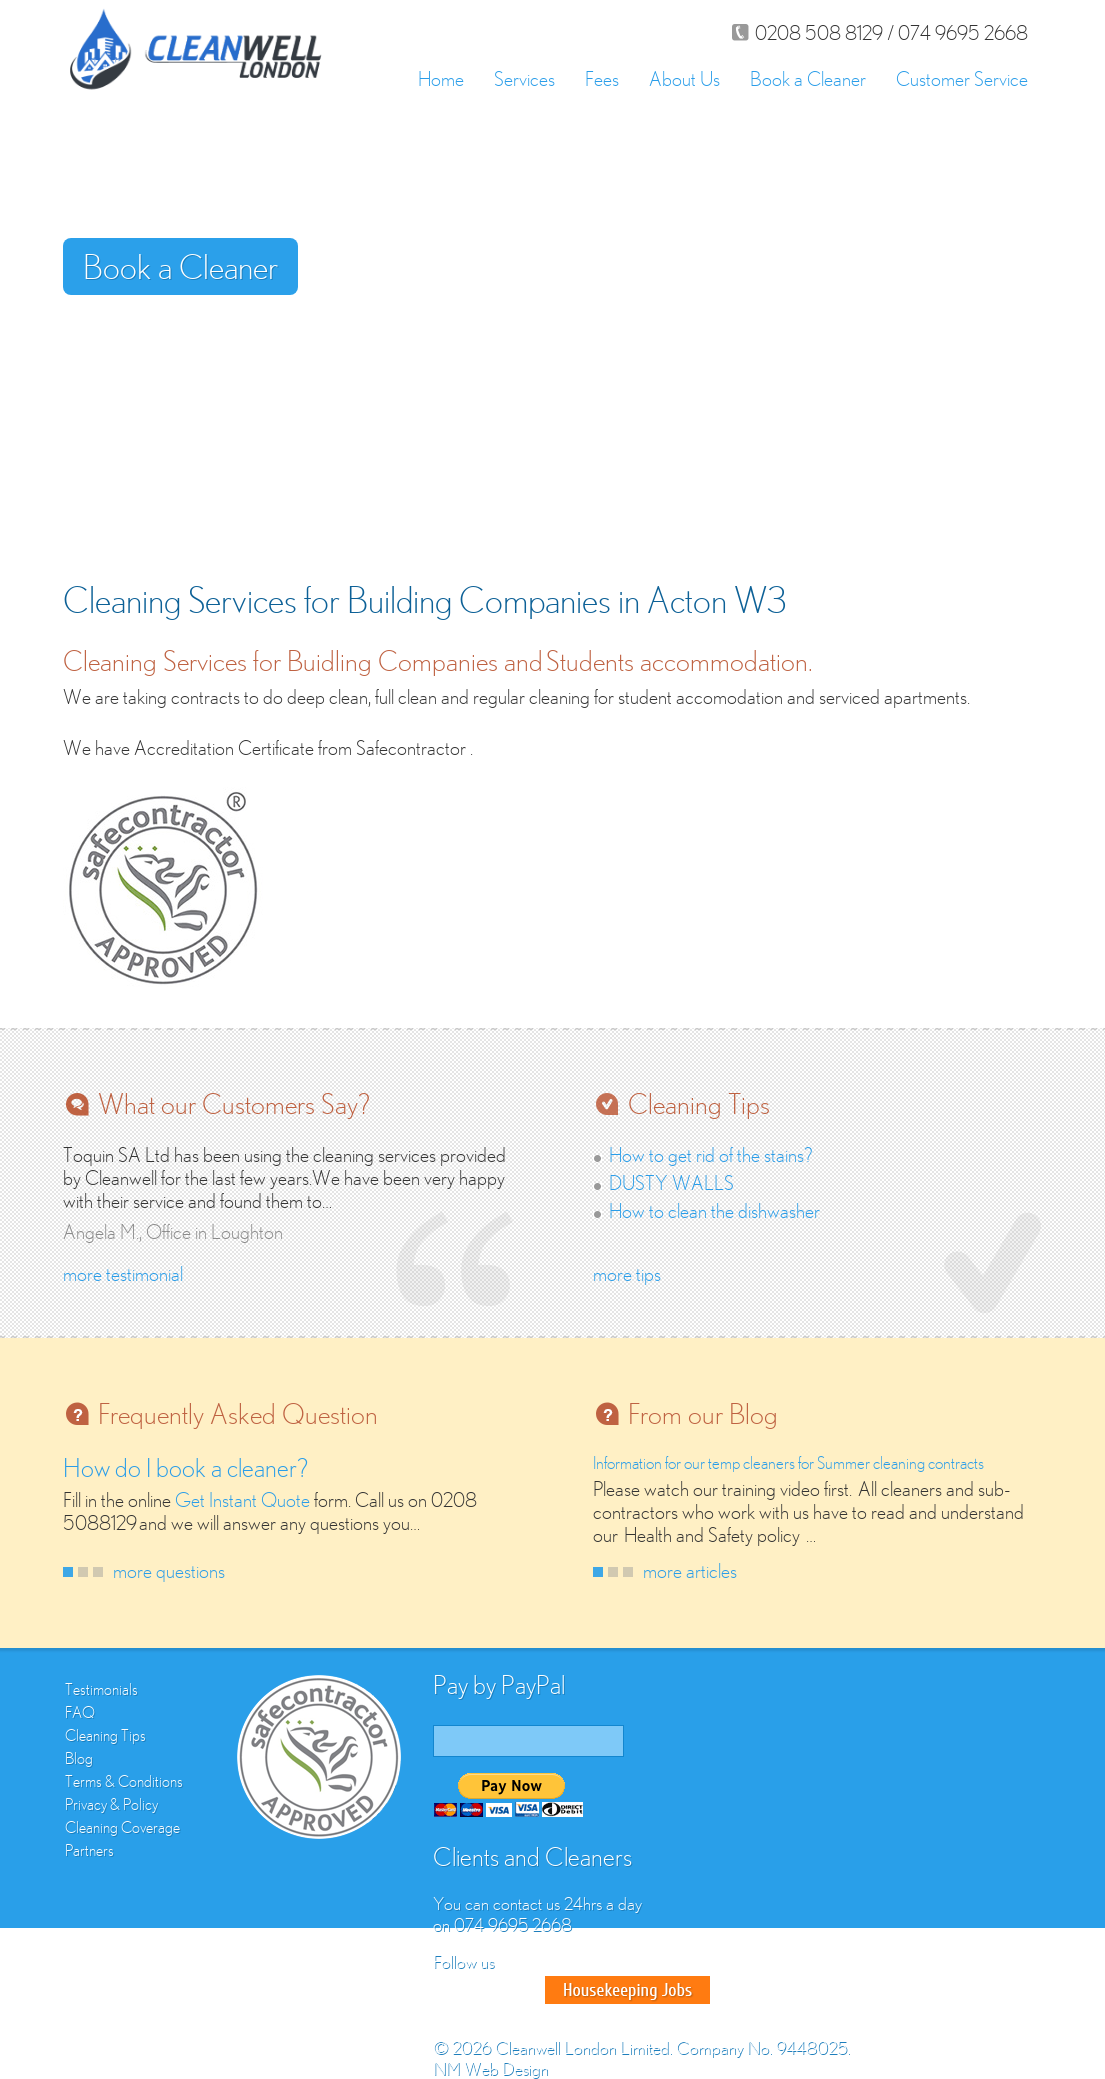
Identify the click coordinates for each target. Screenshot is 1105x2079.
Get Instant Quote (242, 1499)
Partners (89, 1850)
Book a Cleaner (808, 78)
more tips (627, 1273)
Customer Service (962, 78)
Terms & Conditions (124, 1781)
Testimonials (101, 1689)
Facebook (451, 1990)
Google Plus (523, 1990)
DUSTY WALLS (671, 1182)
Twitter (487, 1990)
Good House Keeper (627, 1990)
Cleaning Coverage (122, 1827)
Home (441, 78)
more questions (169, 1570)
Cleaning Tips (105, 1735)
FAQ (80, 1712)
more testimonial (123, 1273)
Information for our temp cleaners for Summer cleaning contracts (788, 1463)
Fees (602, 78)
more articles (690, 1570)
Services (524, 78)
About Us (684, 78)
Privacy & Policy (111, 1804)
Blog (79, 1758)
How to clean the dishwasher (714, 1210)
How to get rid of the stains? (711, 1154)
